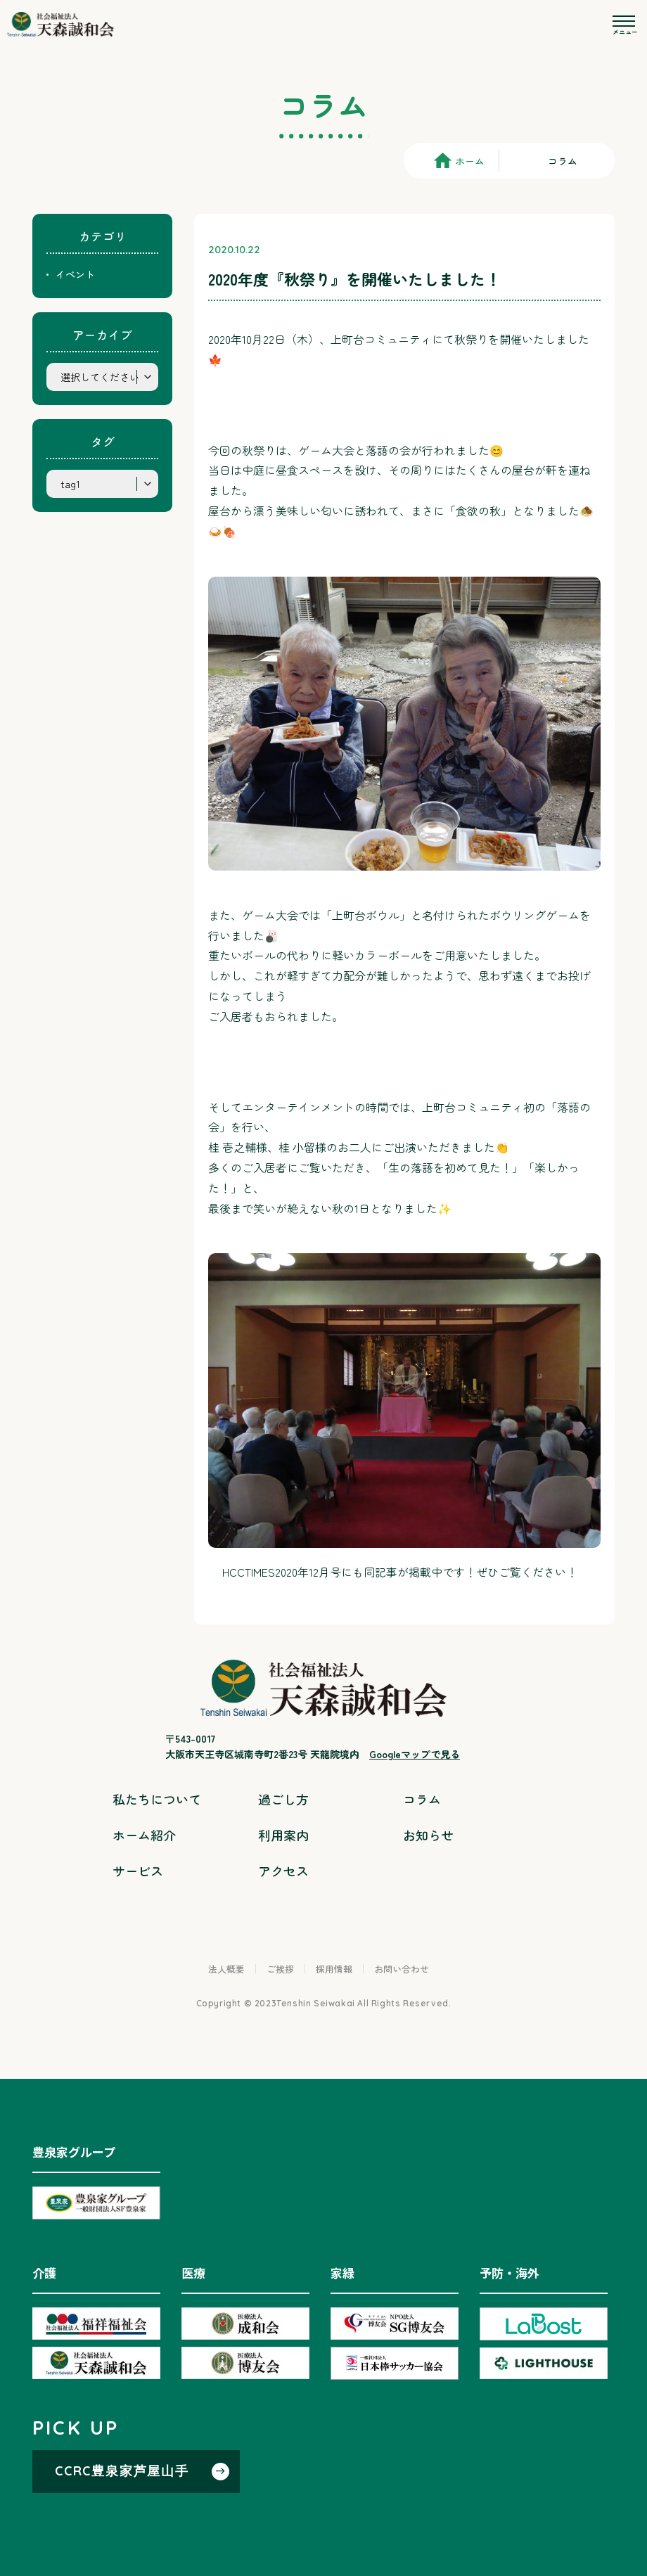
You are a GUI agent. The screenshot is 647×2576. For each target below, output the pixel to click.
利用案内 (283, 1835)
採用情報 (334, 1968)
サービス (138, 1870)
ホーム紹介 (144, 1835)
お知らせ (428, 1835)
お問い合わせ (401, 1968)
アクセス (283, 1870)
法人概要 (226, 1968)
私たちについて (157, 1799)
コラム (422, 1799)
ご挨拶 (280, 1968)
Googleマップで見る (414, 1754)
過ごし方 (283, 1799)
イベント (75, 274)
